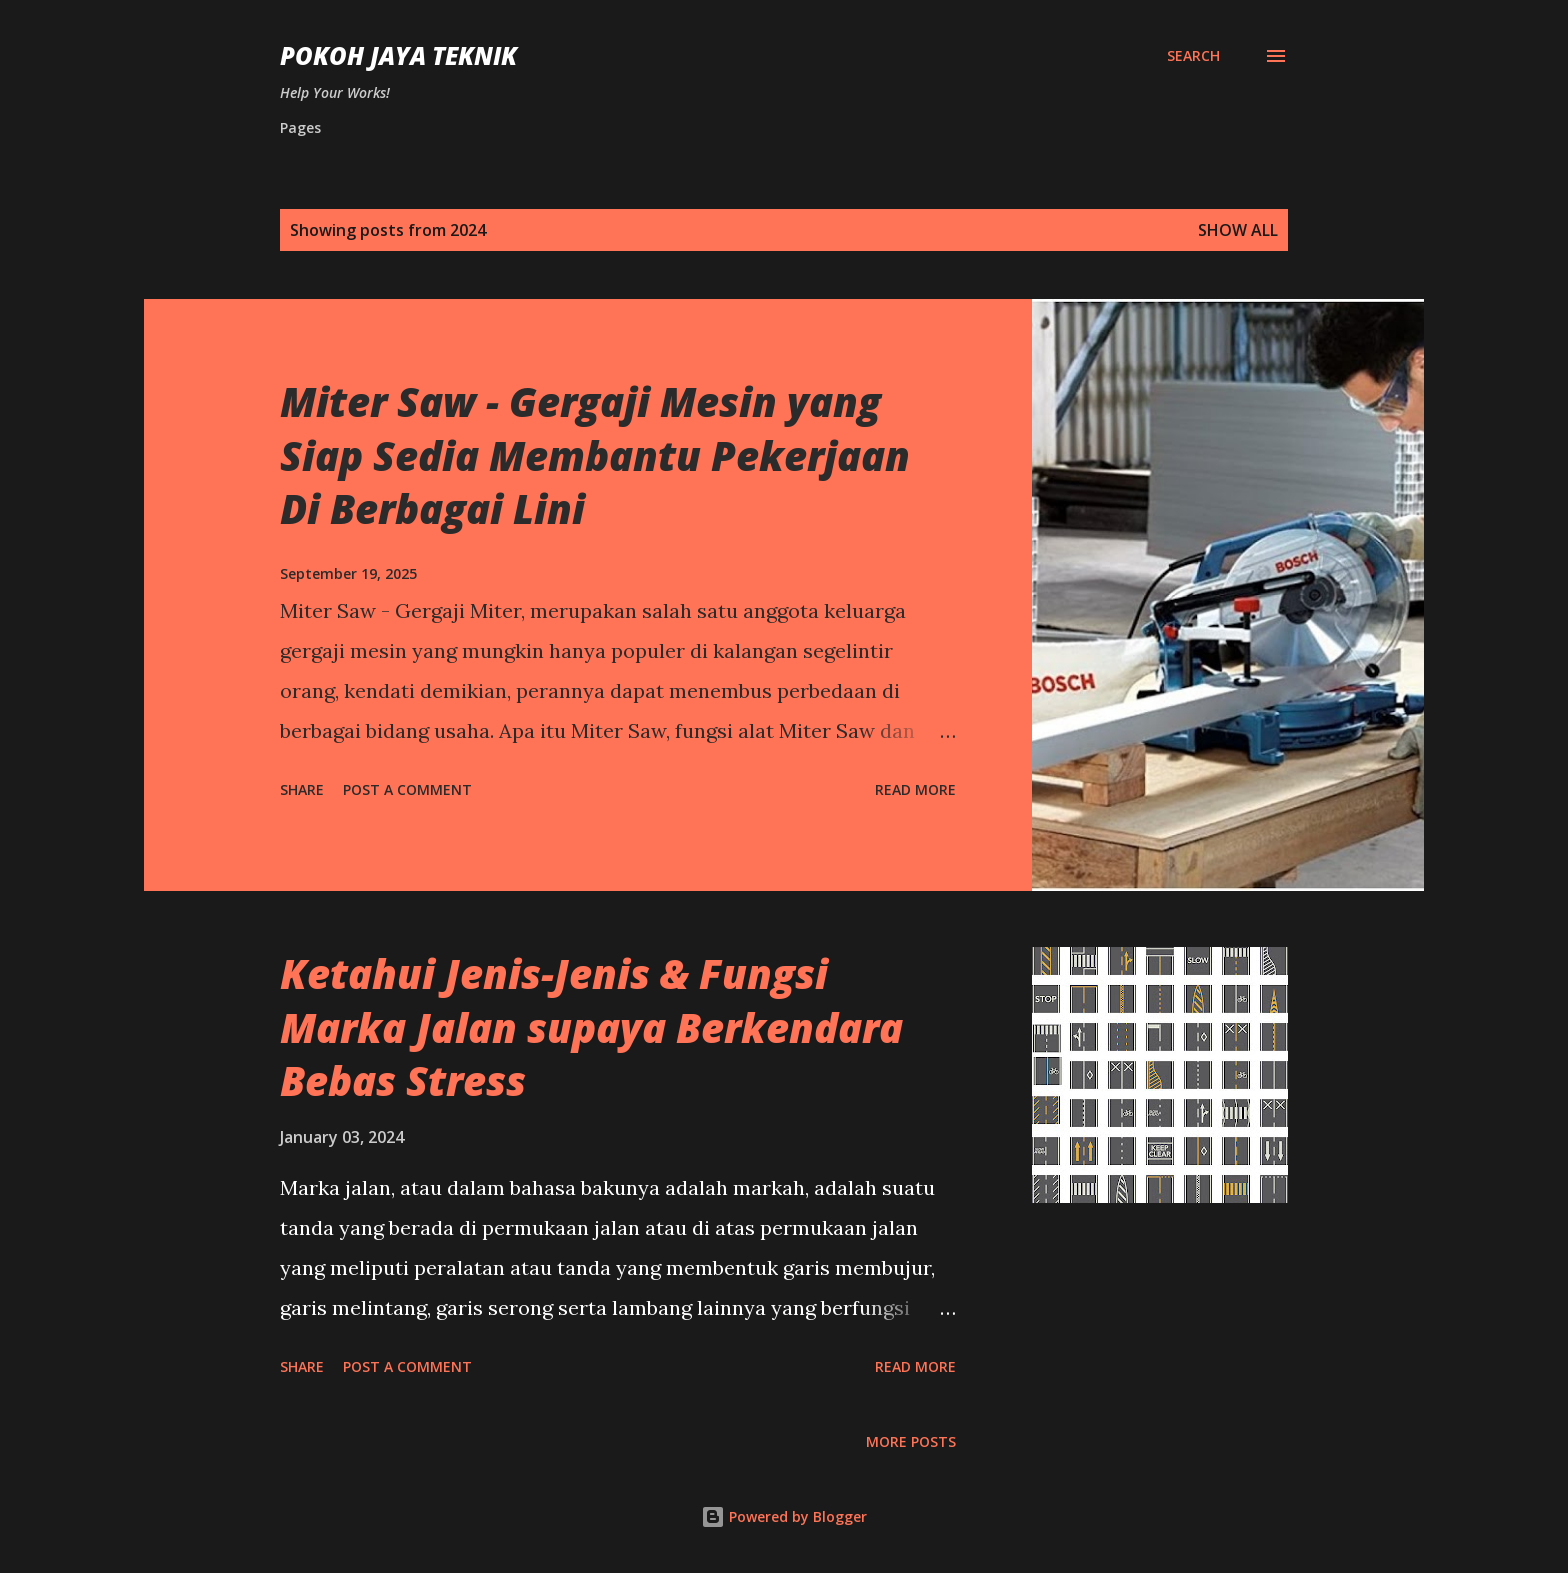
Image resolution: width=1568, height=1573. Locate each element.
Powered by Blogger (784, 1516)
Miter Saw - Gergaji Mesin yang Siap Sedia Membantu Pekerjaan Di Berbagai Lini (595, 455)
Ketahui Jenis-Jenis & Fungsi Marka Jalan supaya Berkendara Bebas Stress (591, 1027)
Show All (1238, 230)
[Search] (1193, 56)
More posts (911, 1441)
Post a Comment (407, 789)
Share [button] (302, 789)
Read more (915, 789)
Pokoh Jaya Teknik (398, 55)
